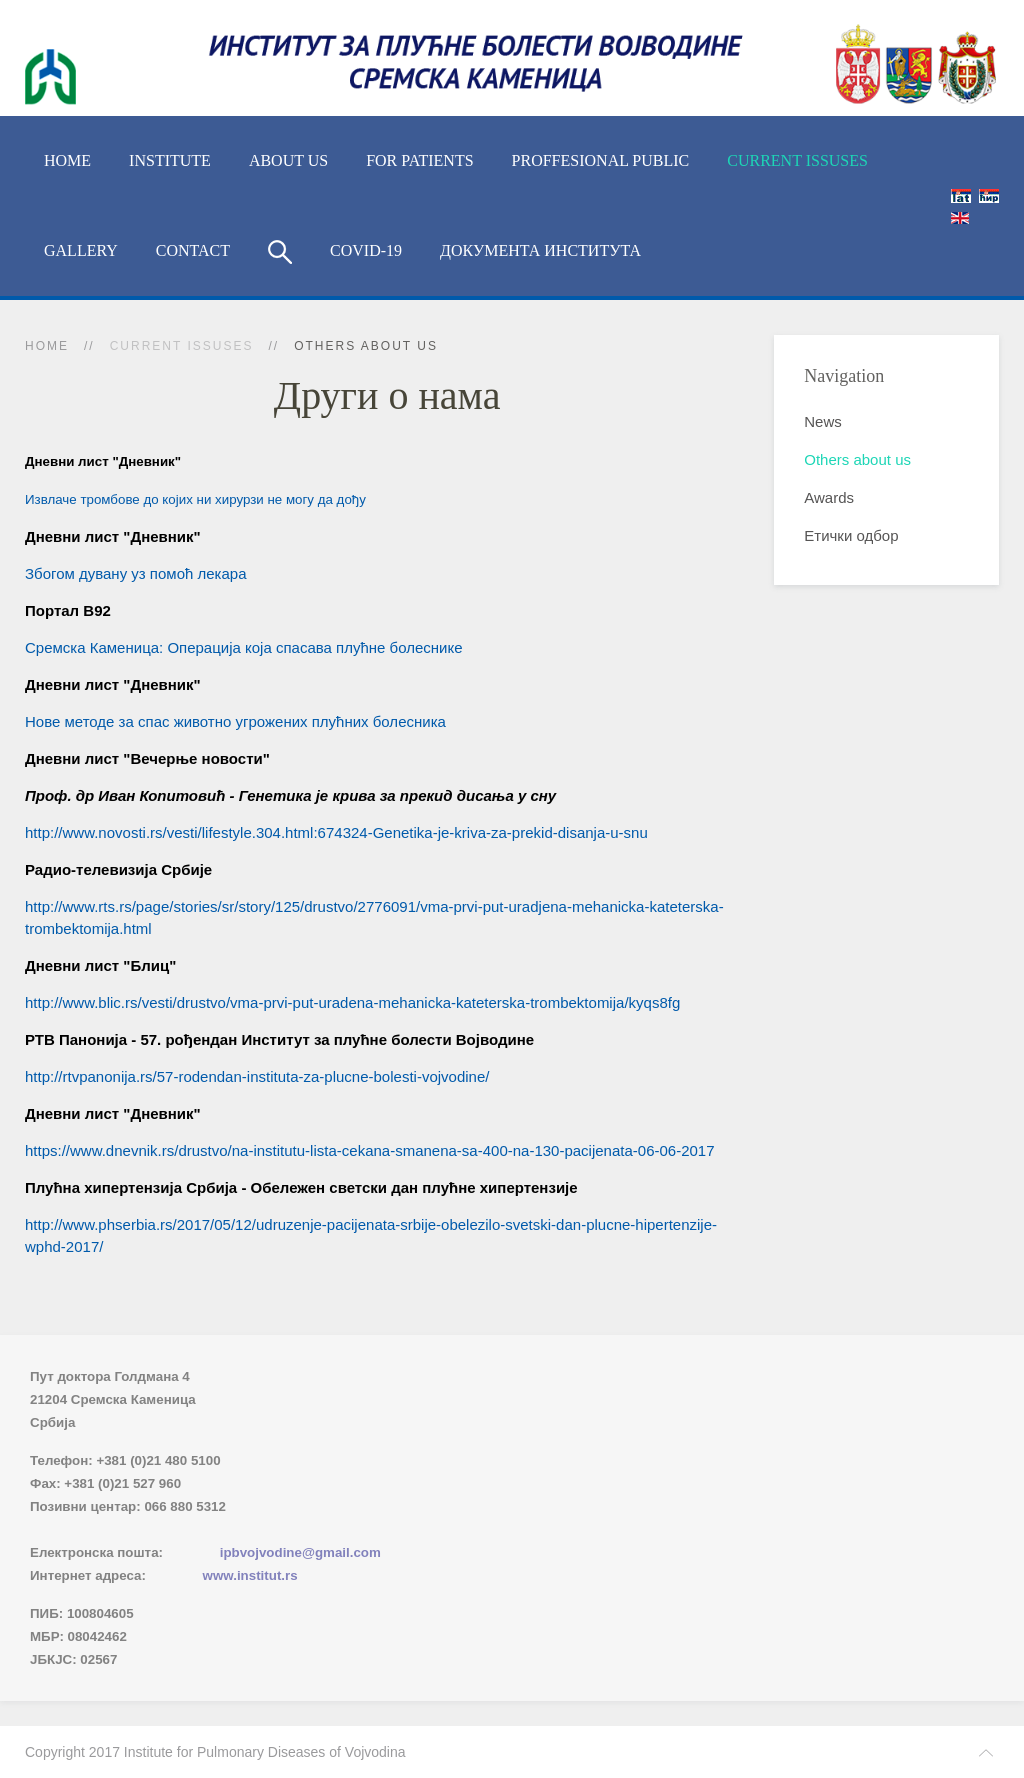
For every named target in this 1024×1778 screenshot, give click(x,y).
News (823, 421)
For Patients (419, 160)
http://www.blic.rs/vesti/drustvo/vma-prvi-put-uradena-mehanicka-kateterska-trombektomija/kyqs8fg (352, 1002)
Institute (170, 160)
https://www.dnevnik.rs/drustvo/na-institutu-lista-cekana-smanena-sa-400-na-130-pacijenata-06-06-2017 (370, 1150)
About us (288, 160)
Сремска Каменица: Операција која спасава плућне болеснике (244, 647)
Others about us (857, 459)
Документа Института (540, 250)
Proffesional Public (601, 160)
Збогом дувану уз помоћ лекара (136, 573)
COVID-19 (366, 250)
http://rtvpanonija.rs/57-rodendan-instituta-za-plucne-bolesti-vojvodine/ (257, 1076)
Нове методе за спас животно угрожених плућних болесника (235, 721)
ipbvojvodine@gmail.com (300, 1552)
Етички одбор (851, 535)
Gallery (81, 250)
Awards (829, 497)
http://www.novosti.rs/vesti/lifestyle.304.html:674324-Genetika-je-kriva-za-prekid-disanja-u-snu (336, 832)
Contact (193, 250)
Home (67, 160)
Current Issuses (797, 160)
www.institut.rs (250, 1575)
